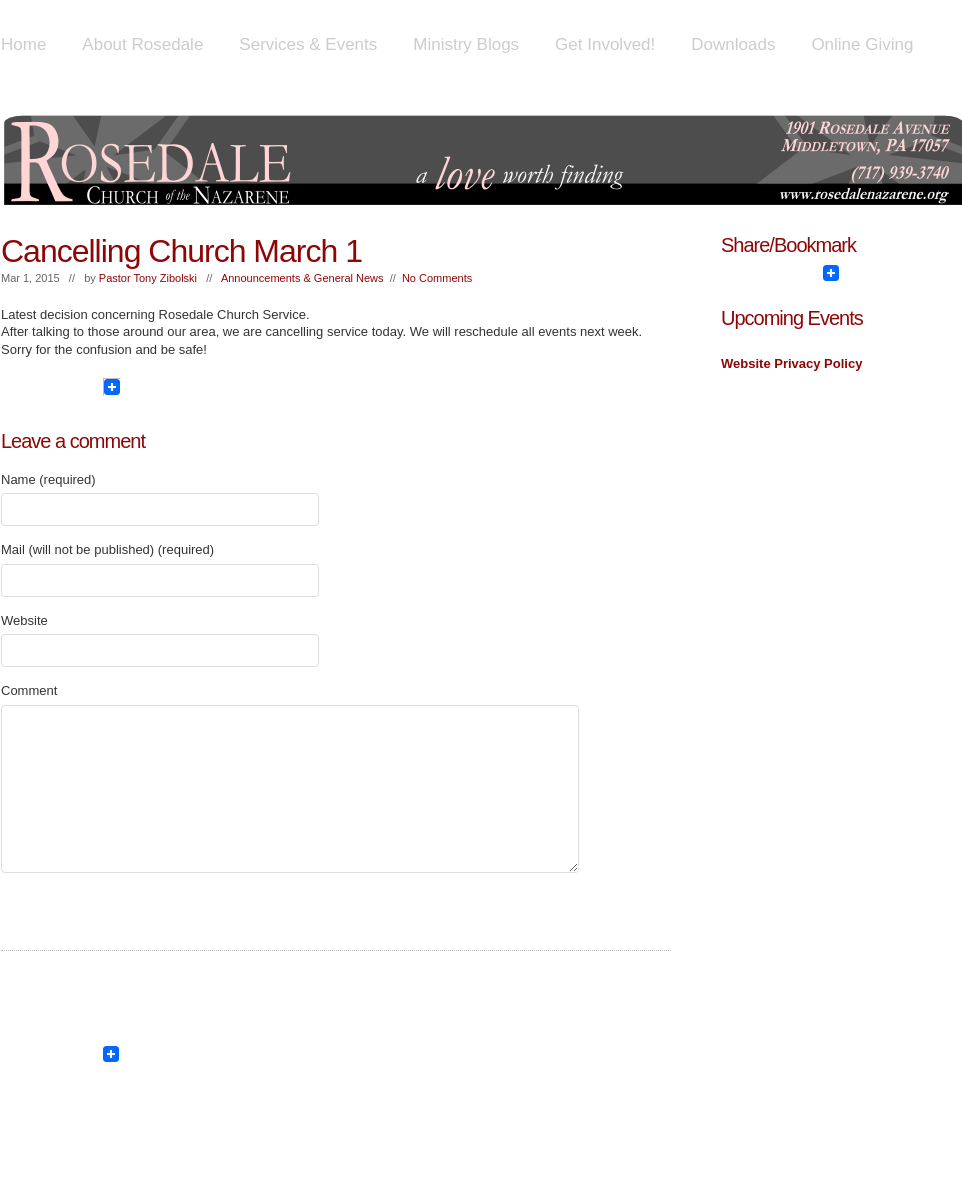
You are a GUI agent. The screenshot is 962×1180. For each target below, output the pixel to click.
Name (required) (48, 479)
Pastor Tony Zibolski (148, 278)
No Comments (437, 278)
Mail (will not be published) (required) (107, 549)
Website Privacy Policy (791, 363)
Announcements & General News (302, 278)
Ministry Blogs (466, 44)
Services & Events (308, 44)
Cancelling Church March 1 (181, 251)
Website (24, 620)
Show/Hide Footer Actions (933, 1017)
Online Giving (862, 44)
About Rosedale (142, 44)
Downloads (733, 44)
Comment (29, 690)
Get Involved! (605, 44)
